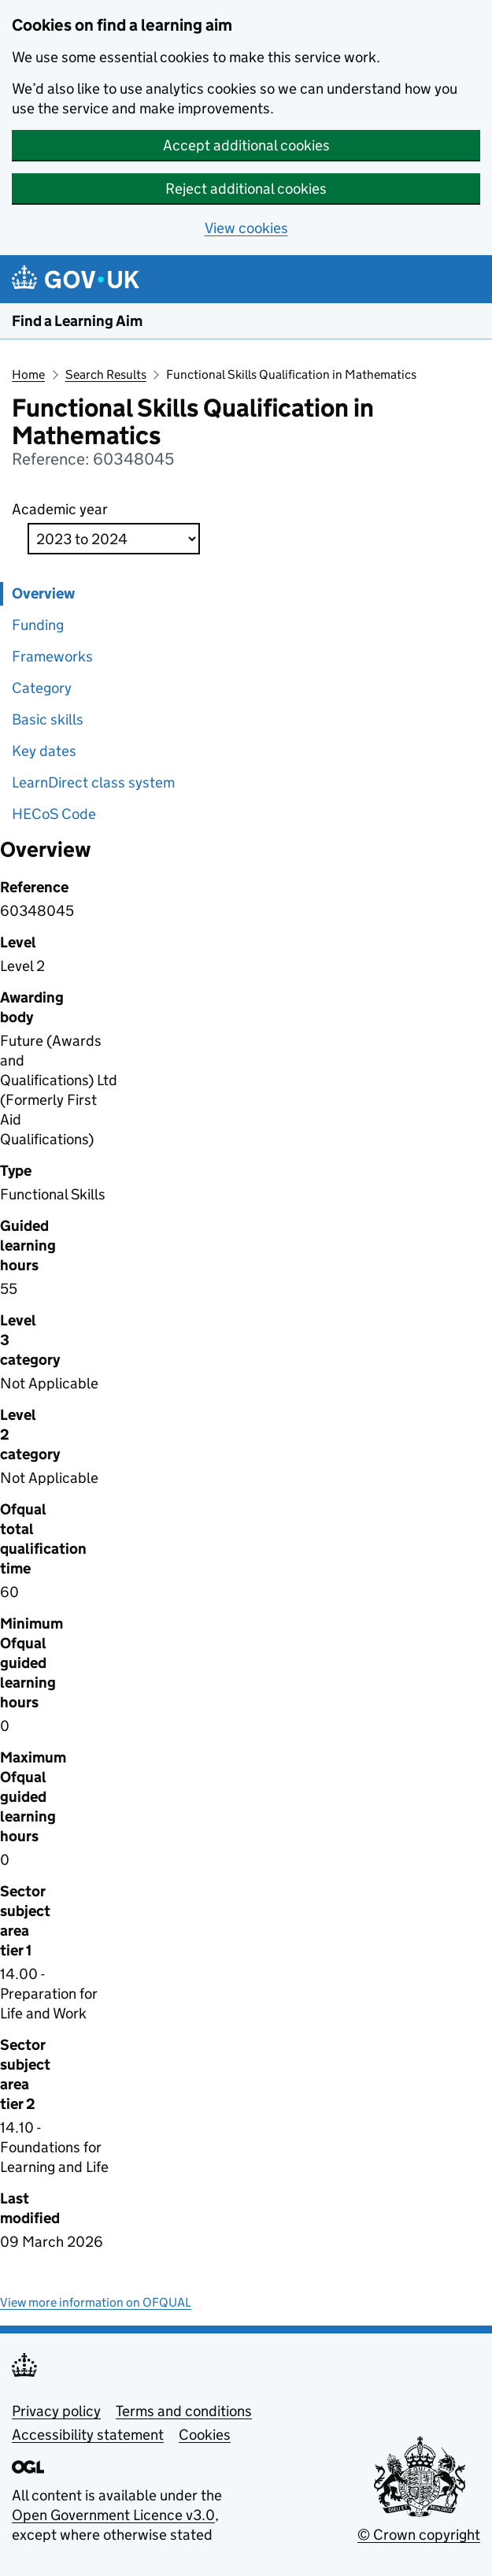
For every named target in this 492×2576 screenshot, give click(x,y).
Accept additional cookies (246, 145)
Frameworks (52, 656)
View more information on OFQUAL (95, 2302)
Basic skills (47, 719)
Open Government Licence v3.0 (113, 2515)
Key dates (44, 751)
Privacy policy (56, 2411)
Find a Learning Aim (77, 321)
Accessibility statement (88, 2435)
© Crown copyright (418, 2535)
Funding (38, 625)
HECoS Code (54, 814)
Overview (43, 593)
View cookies (246, 228)
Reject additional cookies (246, 189)
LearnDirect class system (93, 782)
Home (28, 374)
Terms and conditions (184, 2411)
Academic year (60, 509)
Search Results (105, 374)
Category (42, 688)
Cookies (205, 2435)
